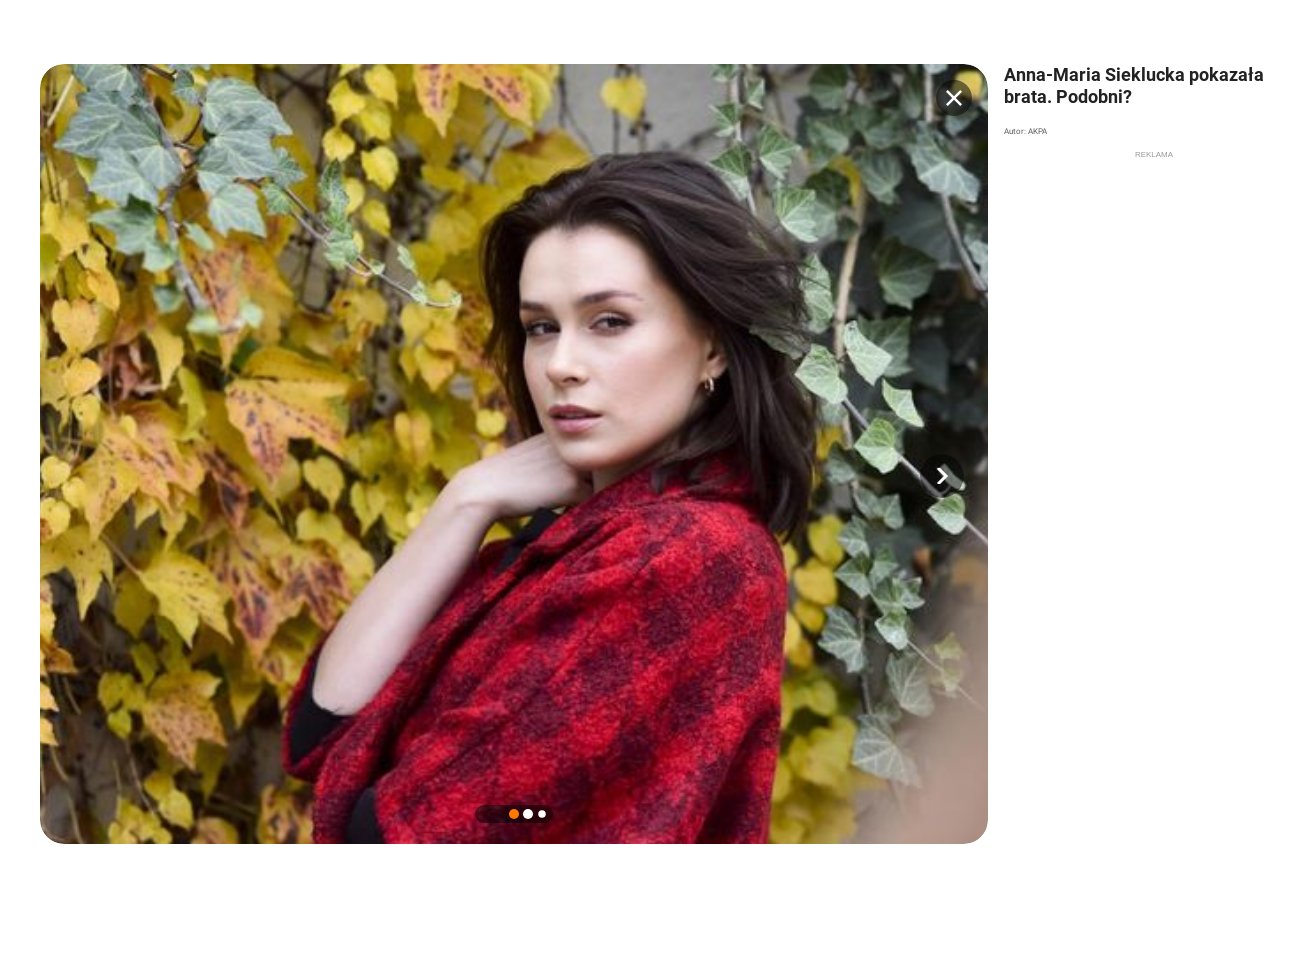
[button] (942, 476)
